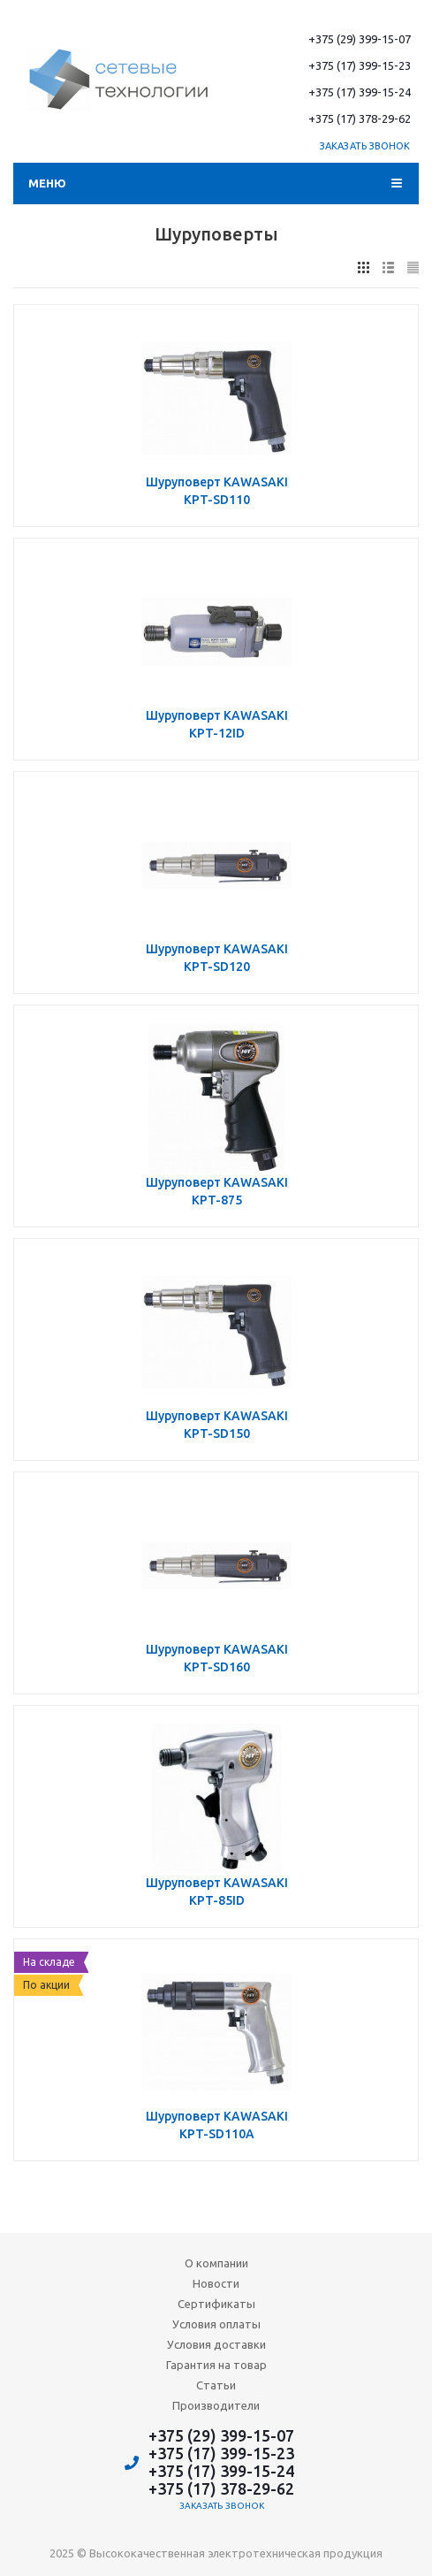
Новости (216, 2283)
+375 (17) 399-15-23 (359, 65)
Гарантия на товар (216, 2364)
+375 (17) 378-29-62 (359, 118)
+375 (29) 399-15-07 (359, 39)
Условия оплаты (216, 2324)
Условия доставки (216, 2344)
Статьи (216, 2385)
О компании (216, 2263)
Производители (216, 2405)
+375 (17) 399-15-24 (359, 92)
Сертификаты (216, 2303)
